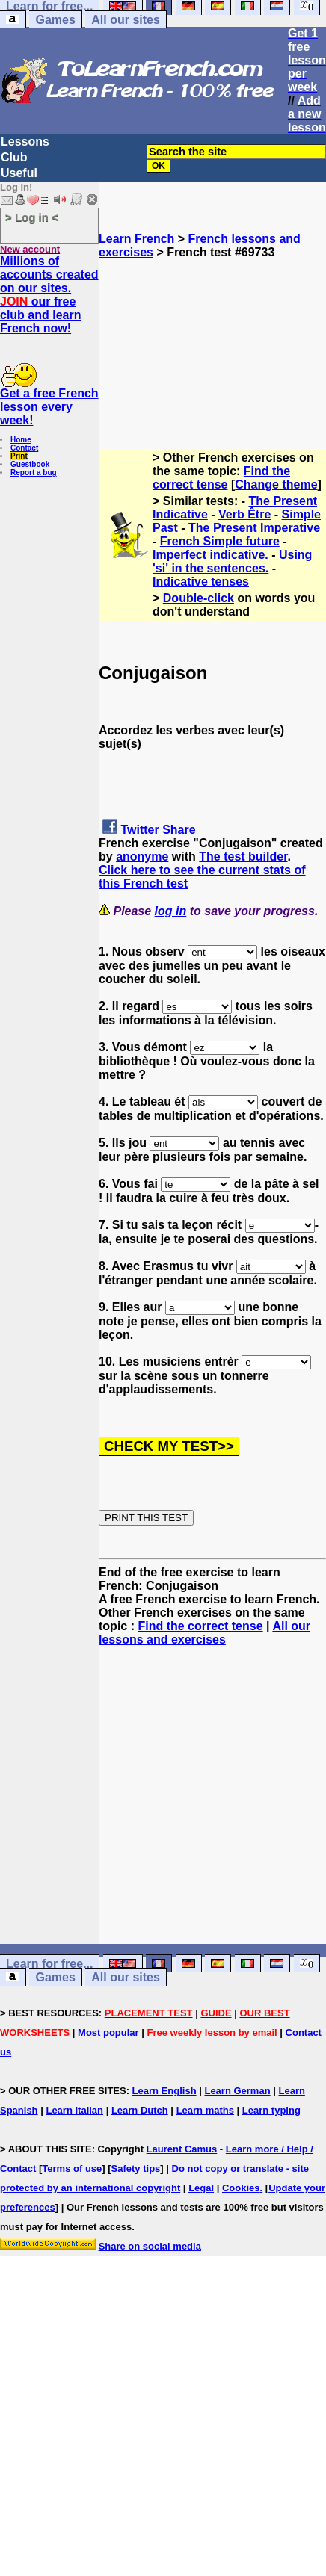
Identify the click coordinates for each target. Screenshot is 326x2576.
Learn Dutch (139, 2110)
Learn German (237, 2090)
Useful (19, 173)
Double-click (198, 598)
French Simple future (220, 541)
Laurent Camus (182, 2149)
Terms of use (72, 2168)
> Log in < (31, 217)
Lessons (25, 141)
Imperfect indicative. (210, 554)
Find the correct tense (221, 478)
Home (20, 440)
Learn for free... (49, 1963)
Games (55, 19)
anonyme (142, 856)
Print (19, 456)
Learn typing (271, 2110)
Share (178, 829)
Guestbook (29, 464)
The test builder (243, 856)
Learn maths (205, 2110)
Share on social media (150, 2246)
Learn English (164, 2090)
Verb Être (244, 514)
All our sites (125, 19)
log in (171, 911)
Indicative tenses (201, 581)
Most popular (108, 2032)
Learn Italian (74, 2110)
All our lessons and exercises (204, 1633)
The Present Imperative (254, 527)
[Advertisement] (213, 334)
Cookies (241, 2187)
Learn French (136, 238)
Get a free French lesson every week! (49, 407)
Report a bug (33, 472)
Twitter (139, 829)
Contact (24, 448)
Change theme (276, 484)
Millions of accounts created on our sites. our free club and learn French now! (49, 295)
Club (14, 157)
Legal (201, 2187)
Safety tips (136, 2168)
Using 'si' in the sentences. (232, 561)
